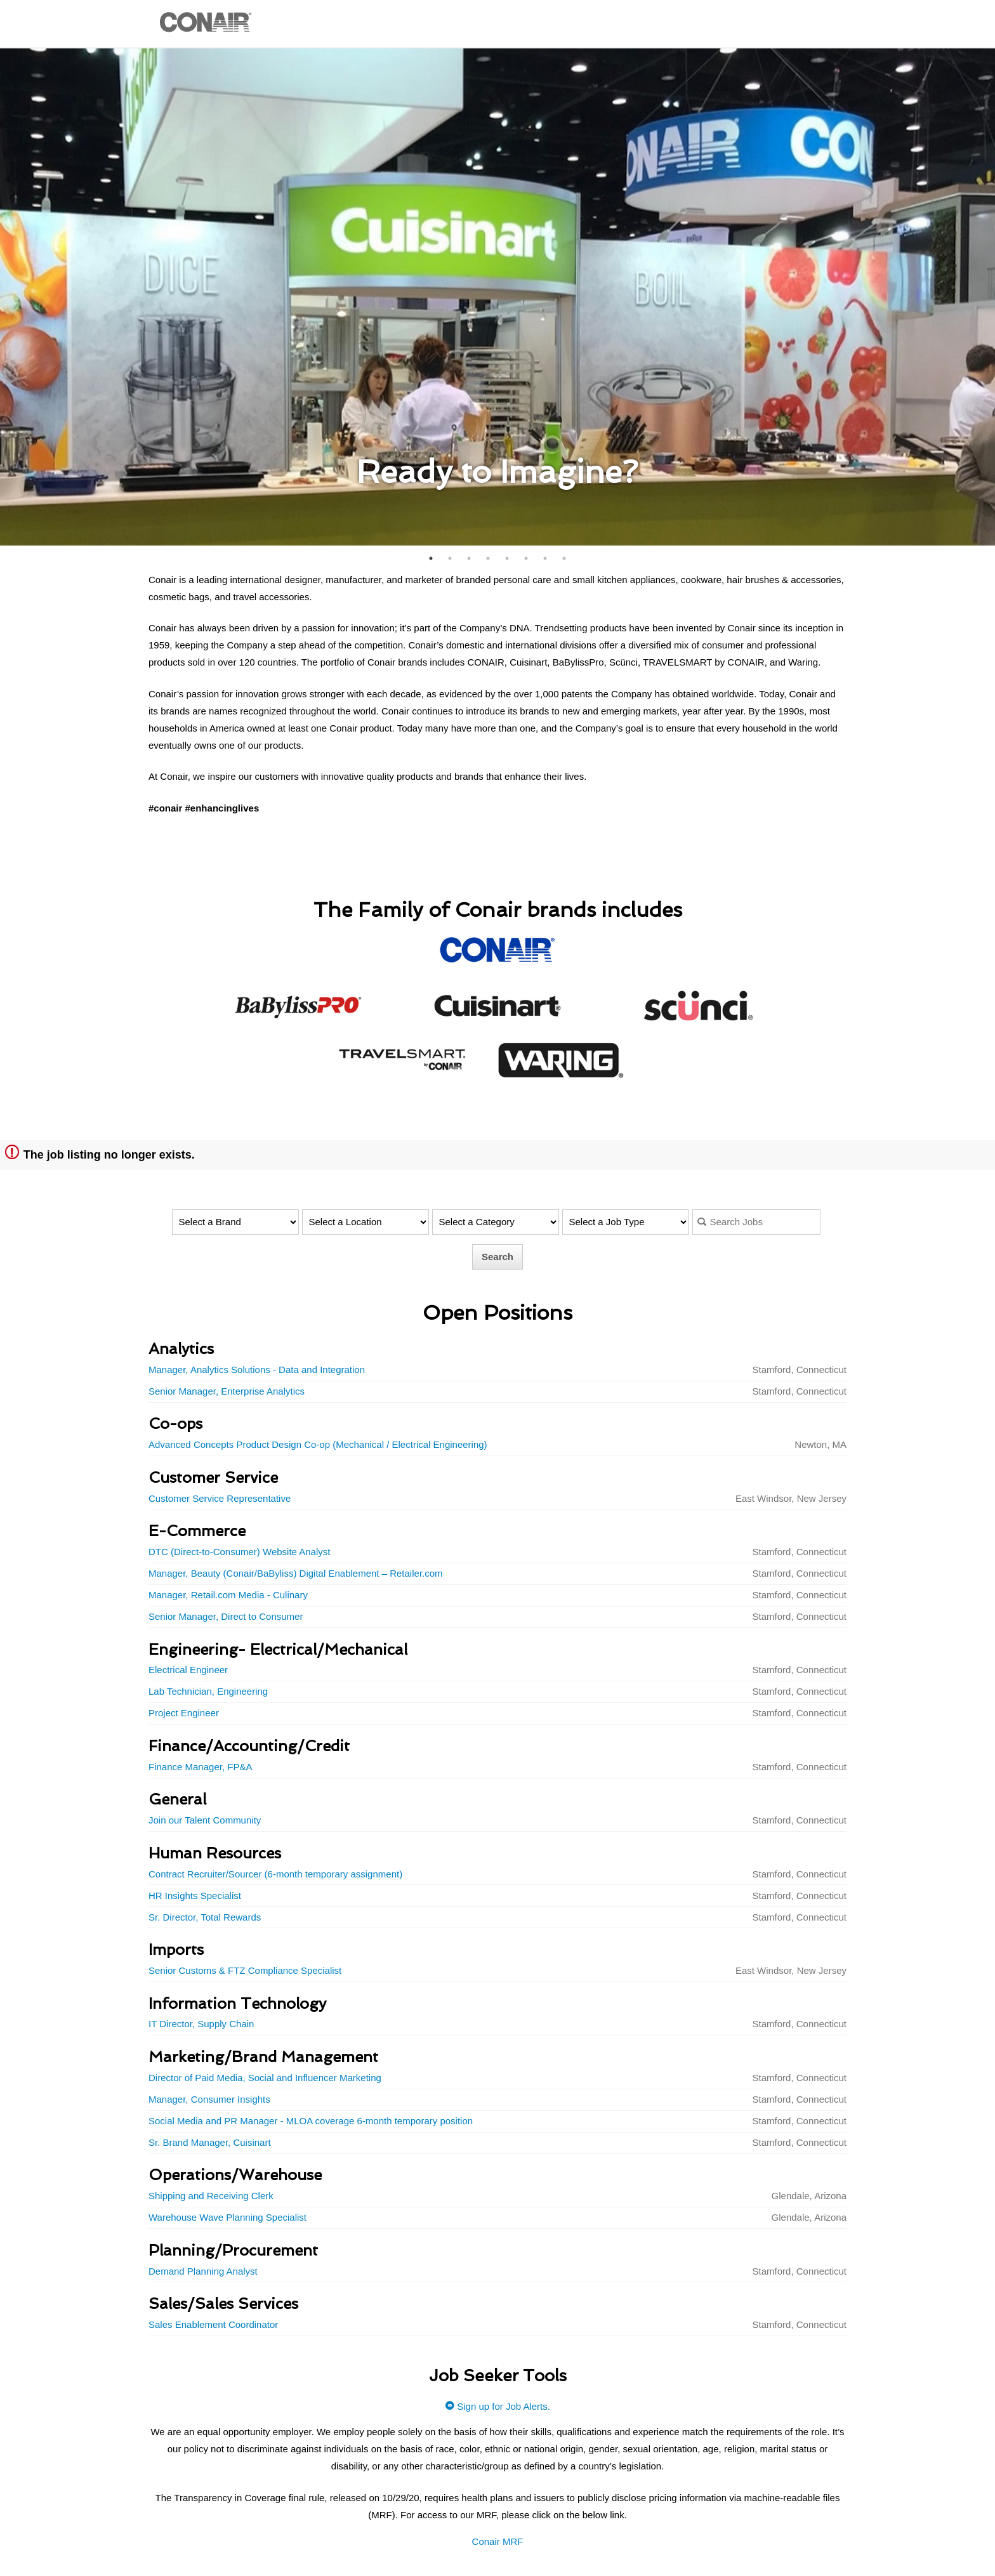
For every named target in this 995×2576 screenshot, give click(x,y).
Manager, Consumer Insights (209, 2099)
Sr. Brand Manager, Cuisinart (209, 2142)
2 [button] (450, 558)
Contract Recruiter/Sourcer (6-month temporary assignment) (275, 1874)
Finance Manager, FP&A (200, 1766)
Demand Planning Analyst (203, 2271)
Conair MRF (498, 2541)
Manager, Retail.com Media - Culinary (228, 1594)
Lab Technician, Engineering (208, 1691)
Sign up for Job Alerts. (497, 2406)
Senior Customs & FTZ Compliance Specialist (244, 1970)
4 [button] (488, 558)
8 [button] (564, 558)
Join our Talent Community (204, 1820)
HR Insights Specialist (194, 1895)
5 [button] (507, 558)
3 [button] (469, 558)
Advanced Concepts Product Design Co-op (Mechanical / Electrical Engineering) (317, 1444)
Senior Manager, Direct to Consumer (225, 1616)
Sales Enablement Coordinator (213, 2324)
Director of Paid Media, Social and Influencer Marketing (264, 2077)
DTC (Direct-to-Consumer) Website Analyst (239, 1551)
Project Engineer (183, 1712)
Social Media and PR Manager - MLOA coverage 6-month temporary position (310, 2120)
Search (497, 1256)
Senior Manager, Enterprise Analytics (226, 1391)
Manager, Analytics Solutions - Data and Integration (256, 1369)
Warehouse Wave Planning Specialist (227, 2217)
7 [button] (545, 558)
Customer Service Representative (219, 1498)
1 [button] (431, 558)
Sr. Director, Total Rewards (204, 1917)
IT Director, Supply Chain (201, 2023)
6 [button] (526, 558)
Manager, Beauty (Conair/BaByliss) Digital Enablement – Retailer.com (295, 1573)
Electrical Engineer (188, 1669)
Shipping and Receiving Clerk (210, 2195)
